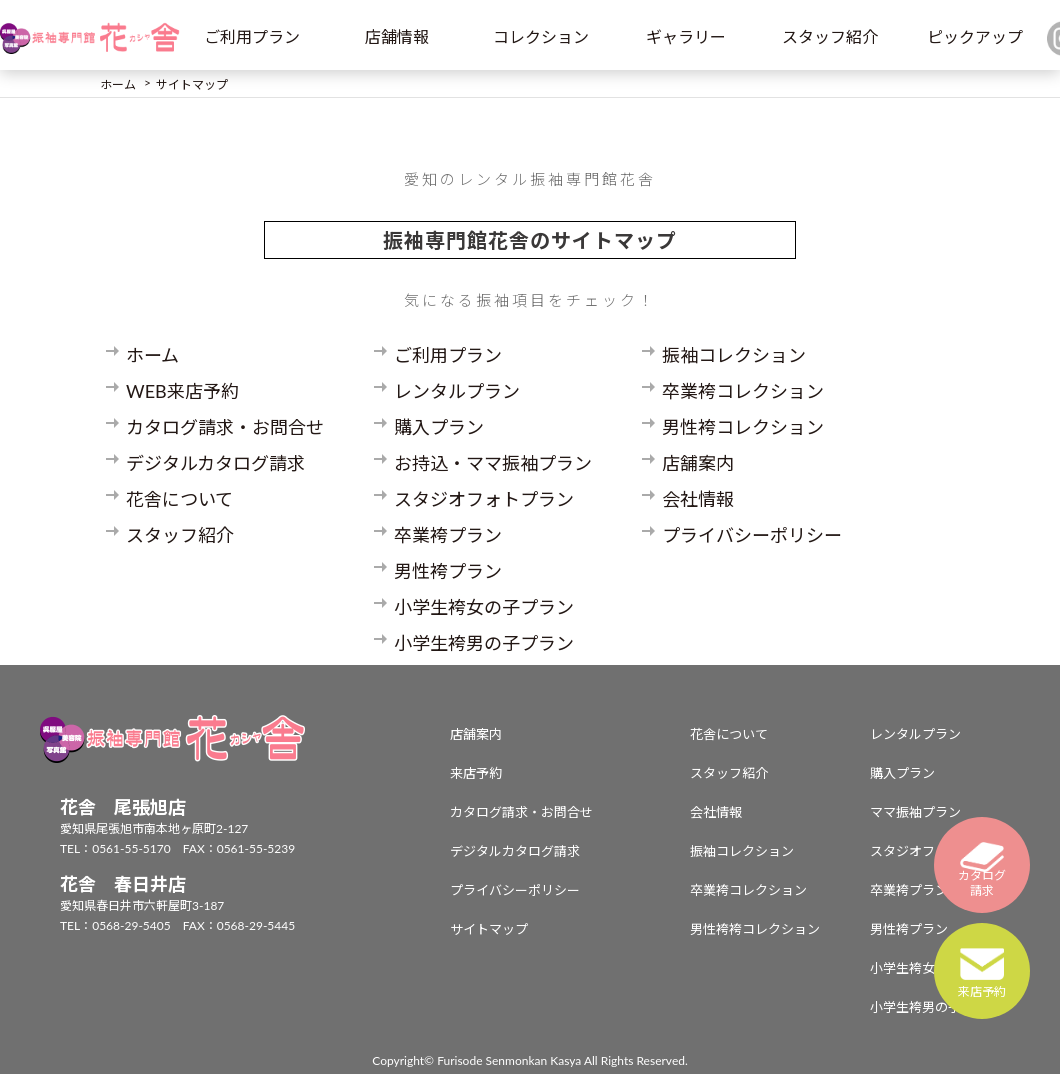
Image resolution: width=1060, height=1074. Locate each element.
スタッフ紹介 (830, 36)
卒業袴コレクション (743, 391)
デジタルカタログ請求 (215, 463)
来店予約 (476, 773)
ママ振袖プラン (915, 812)
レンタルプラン (457, 391)
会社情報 (698, 499)
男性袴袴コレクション (755, 929)
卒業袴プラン (448, 535)
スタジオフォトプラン (484, 499)
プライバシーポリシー (752, 535)
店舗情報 (397, 36)
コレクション (541, 36)
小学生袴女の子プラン (484, 607)
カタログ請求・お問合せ (225, 427)
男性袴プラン (448, 571)
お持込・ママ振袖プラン (493, 463)
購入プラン (439, 427)
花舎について (179, 499)
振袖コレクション (734, 355)
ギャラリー (686, 36)
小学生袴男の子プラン (484, 643)
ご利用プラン (252, 36)
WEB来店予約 (182, 391)
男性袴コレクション (743, 427)
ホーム (152, 355)
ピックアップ (975, 36)
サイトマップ (489, 929)
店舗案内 (698, 463)
